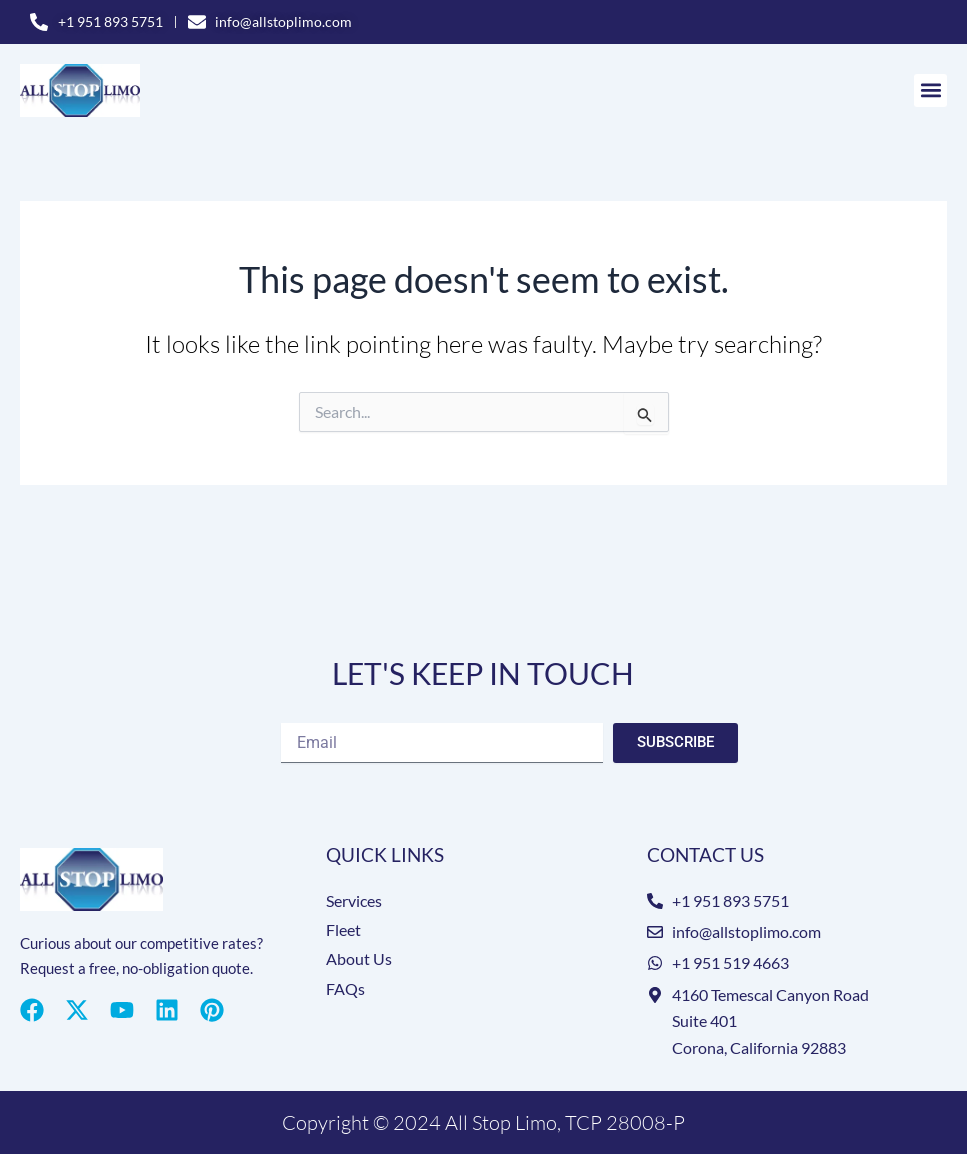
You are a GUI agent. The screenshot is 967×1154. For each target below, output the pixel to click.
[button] (930, 91)
